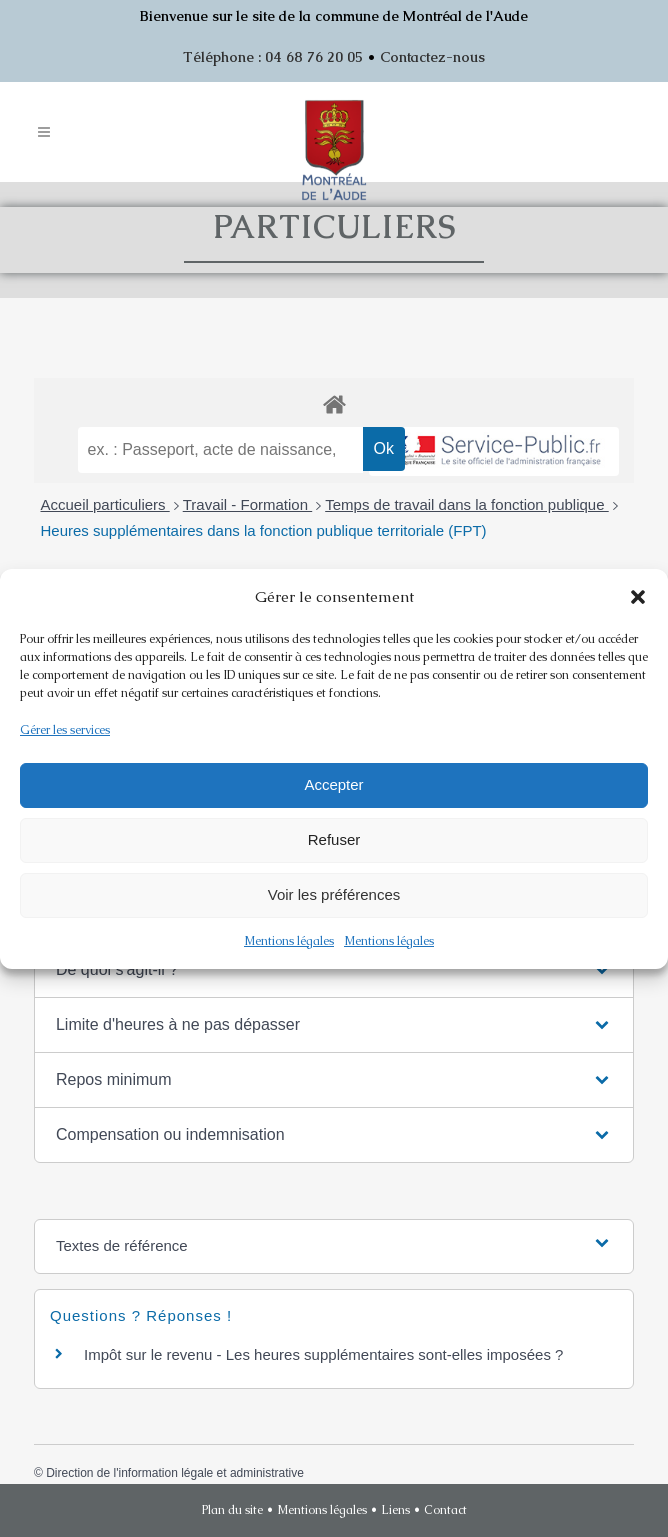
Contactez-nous (432, 57)
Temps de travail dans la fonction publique (467, 504)
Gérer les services (65, 730)
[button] (638, 597)
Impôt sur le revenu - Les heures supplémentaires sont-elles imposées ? (323, 1354)
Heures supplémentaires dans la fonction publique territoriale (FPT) (264, 530)
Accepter (333, 784)
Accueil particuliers (105, 504)
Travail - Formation (247, 504)
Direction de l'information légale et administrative (175, 1473)
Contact (445, 1510)
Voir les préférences (334, 894)
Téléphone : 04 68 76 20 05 (273, 57)
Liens (395, 1510)
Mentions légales (289, 941)
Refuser (334, 839)
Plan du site (232, 1510)
